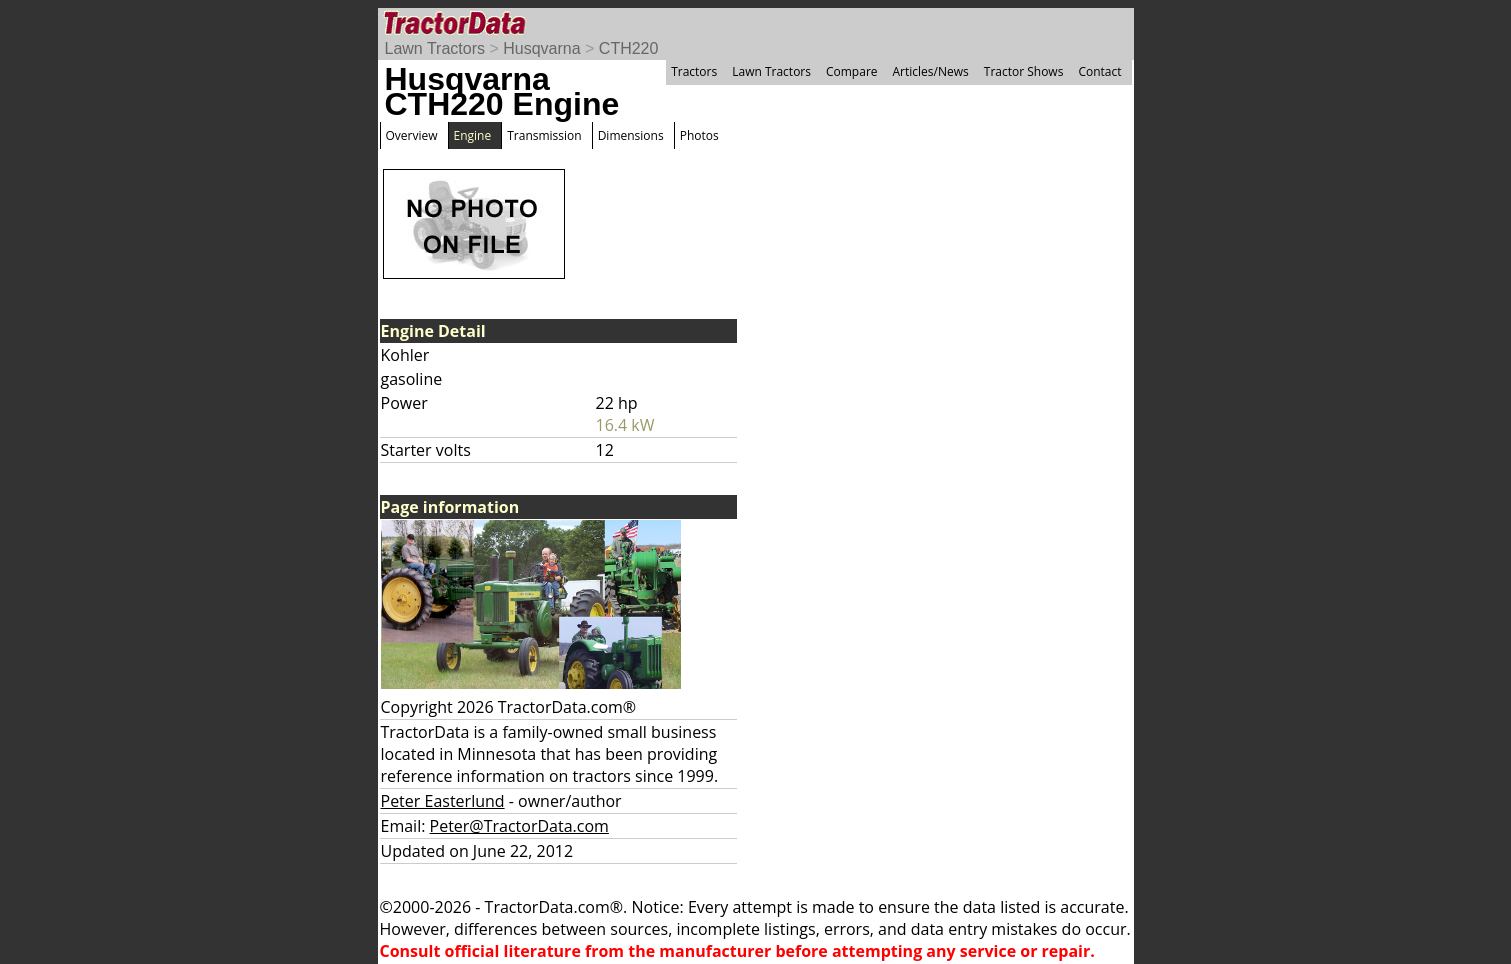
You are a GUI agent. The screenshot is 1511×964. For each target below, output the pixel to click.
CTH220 (629, 48)
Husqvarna (541, 48)
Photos (699, 135)
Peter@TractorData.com (519, 826)
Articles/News (931, 71)
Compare (852, 71)
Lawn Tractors (435, 48)
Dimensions (631, 135)
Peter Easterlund (443, 801)
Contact (1099, 71)
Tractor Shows (1024, 71)
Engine (473, 135)
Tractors (694, 71)
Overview (412, 135)
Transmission (544, 135)
